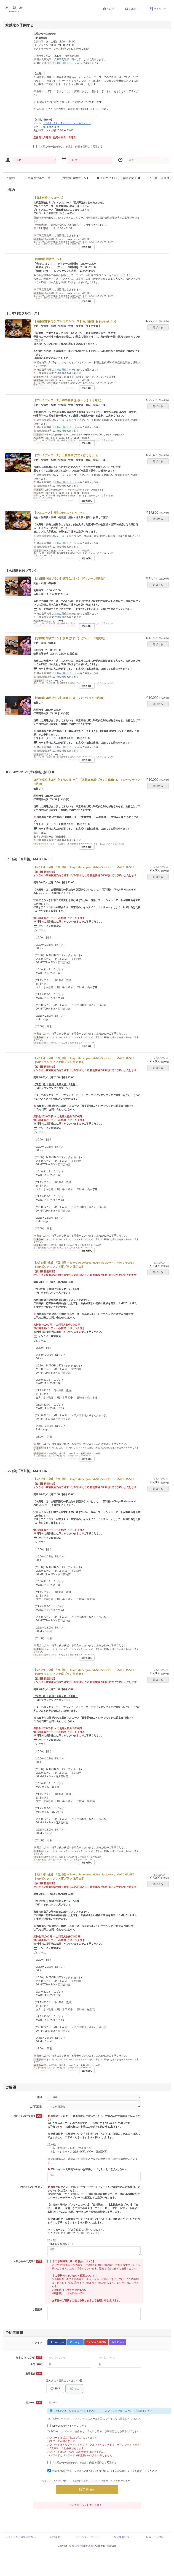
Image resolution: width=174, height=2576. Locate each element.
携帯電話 (33, 2373)
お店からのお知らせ (44, 33)
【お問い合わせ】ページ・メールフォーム (67, 123)
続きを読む (87, 247)
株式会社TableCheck (83, 2545)
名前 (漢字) (36, 2364)
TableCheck (118, 2342)
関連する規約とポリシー (87, 2480)
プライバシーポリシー (88, 2536)
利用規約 (55, 2536)
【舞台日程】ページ (65, 62)
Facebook (57, 2342)
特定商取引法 (121, 2536)
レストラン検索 (155, 2536)
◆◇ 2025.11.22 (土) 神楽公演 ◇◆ (119, 178)
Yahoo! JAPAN (96, 2342)
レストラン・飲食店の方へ (21, 2536)
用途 (39, 2097)
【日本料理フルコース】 (37, 178)
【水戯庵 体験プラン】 (74, 178)
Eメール (34, 2402)
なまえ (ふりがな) (29, 2357)
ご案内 (10, 178)
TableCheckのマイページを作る (67, 2425)
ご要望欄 (37, 2309)
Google (75, 2342)
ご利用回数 (36, 2106)
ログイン (37, 2342)
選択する (159, 327)
